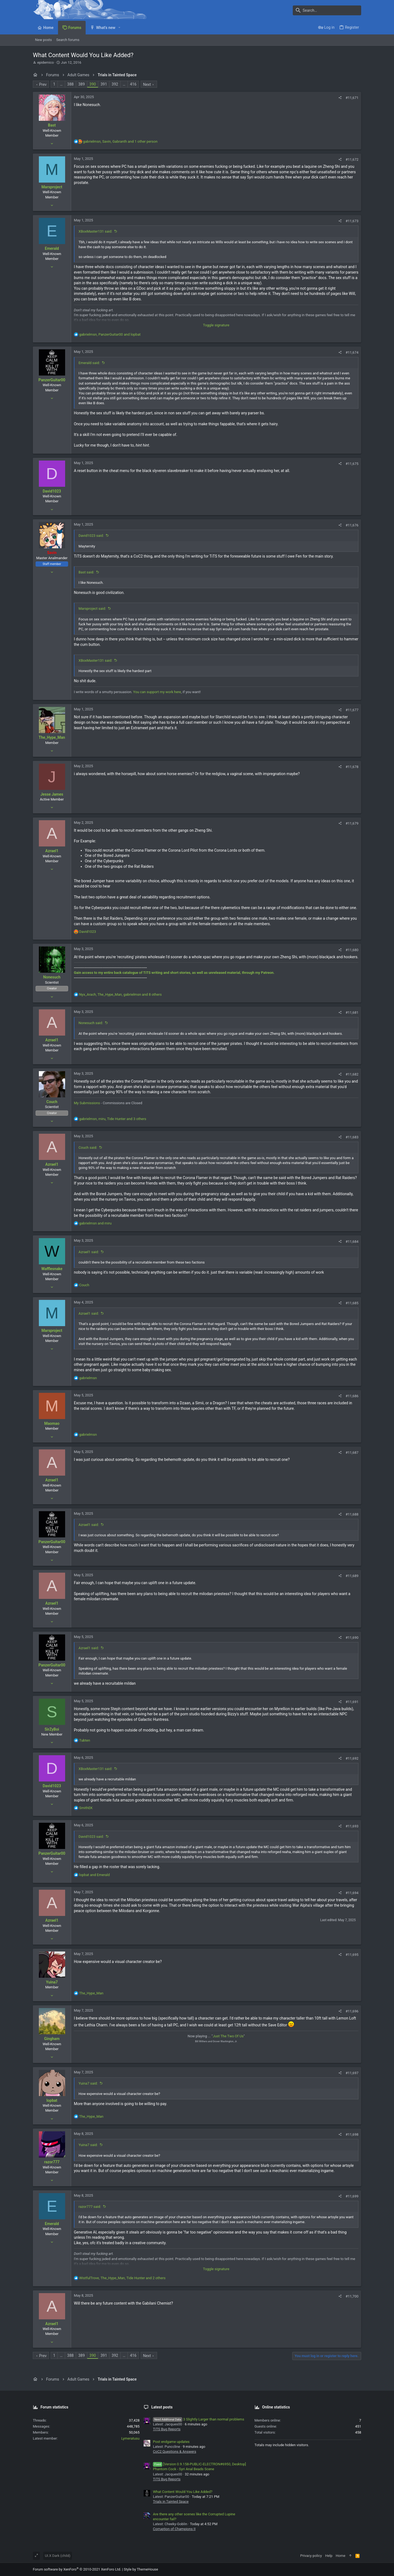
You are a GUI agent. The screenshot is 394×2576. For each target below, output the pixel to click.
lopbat (52, 2100)
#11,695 (352, 1955)
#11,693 (352, 1826)
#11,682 (352, 1074)
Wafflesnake (51, 1269)
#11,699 (352, 2196)
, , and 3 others (112, 1119)
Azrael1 (52, 851)
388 (70, 84)
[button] (119, 27)
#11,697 (352, 2073)
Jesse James (51, 794)
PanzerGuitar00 (51, 380)
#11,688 (352, 1514)
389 (81, 84)
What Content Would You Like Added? (182, 2492)
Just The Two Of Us (228, 2036)
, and (109, 334)
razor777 (51, 2162)
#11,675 (352, 464)
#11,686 (352, 1396)
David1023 (52, 491)
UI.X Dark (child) (57, 2556)
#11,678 (352, 767)
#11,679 (352, 823)
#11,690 (352, 1638)
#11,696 (352, 2011)
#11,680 (352, 950)
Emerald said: (89, 363)
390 (92, 84)
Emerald (52, 248)
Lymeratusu (130, 2438)
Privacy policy (311, 2556)
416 (133, 84)
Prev (43, 84)
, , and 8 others (120, 994)
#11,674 (352, 352)
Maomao (51, 1423)
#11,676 (352, 525)
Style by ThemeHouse (141, 2569)
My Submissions (87, 1103)
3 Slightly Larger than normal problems (198, 2419)
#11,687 (352, 1452)
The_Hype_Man (52, 737)
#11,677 (352, 710)
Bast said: (86, 572)
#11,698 (352, 2134)
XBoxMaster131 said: (95, 231)
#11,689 (352, 1576)
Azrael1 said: (89, 1252)
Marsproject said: (92, 608)
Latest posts (162, 2407)
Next (147, 84)
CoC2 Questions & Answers (174, 2451)
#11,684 (352, 1241)
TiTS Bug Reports (167, 2429)
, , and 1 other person (120, 141)
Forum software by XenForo (77, 2569)
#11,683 (352, 1137)
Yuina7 (52, 1982)
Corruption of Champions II (174, 2529)
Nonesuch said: (91, 1023)
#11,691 (352, 1702)
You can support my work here (157, 692)
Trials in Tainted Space (171, 2501)
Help (328, 2556)
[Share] (340, 97)
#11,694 (352, 1893)
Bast (52, 125)
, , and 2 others (122, 2278)
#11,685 (352, 1303)
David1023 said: (91, 536)
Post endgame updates (171, 2442)
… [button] (61, 84)
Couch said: (88, 1147)
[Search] (327, 10)
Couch (51, 1102)
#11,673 (352, 221)
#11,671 (352, 98)
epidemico (45, 62)
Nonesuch (51, 977)
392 (115, 84)
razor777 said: (90, 2207)
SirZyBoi (52, 1729)
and (95, 1223)
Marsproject (52, 187)
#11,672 (352, 159)
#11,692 (352, 1758)
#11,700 (352, 2296)
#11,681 (352, 1012)
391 (103, 84)
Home (340, 2556)
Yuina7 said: (88, 2083)
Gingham (51, 2038)
